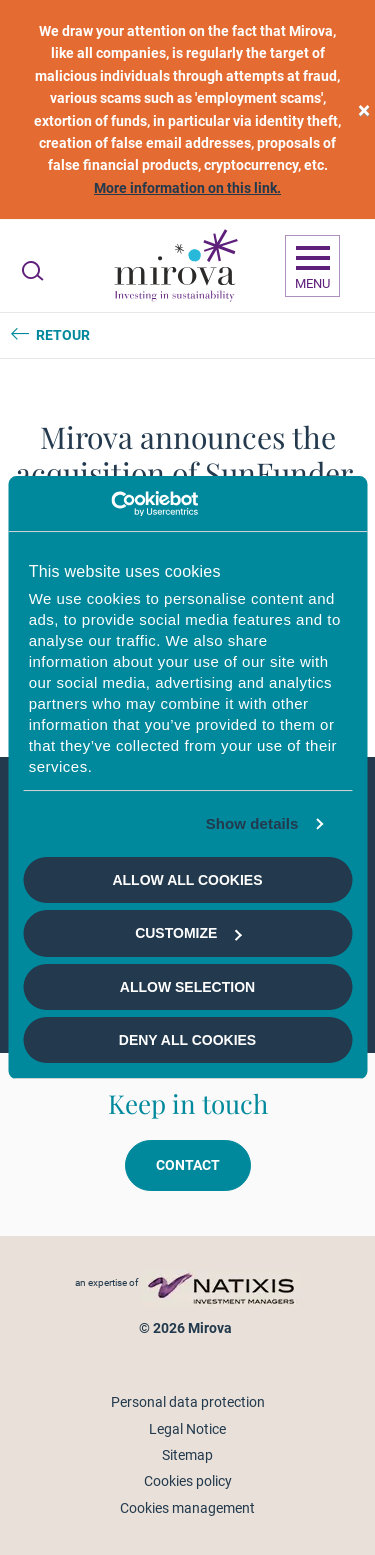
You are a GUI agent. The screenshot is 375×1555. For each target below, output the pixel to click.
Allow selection (187, 987)
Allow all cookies (187, 880)
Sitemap (187, 1455)
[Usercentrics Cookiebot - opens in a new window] (110, 504)
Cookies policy (188, 1481)
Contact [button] (188, 1165)
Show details (252, 823)
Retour (63, 335)
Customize (188, 933)
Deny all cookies (187, 1040)
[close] (364, 109)
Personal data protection (188, 1402)
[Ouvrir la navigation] (312, 266)
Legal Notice (187, 1429)
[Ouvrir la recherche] (32, 271)
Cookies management (187, 1508)
